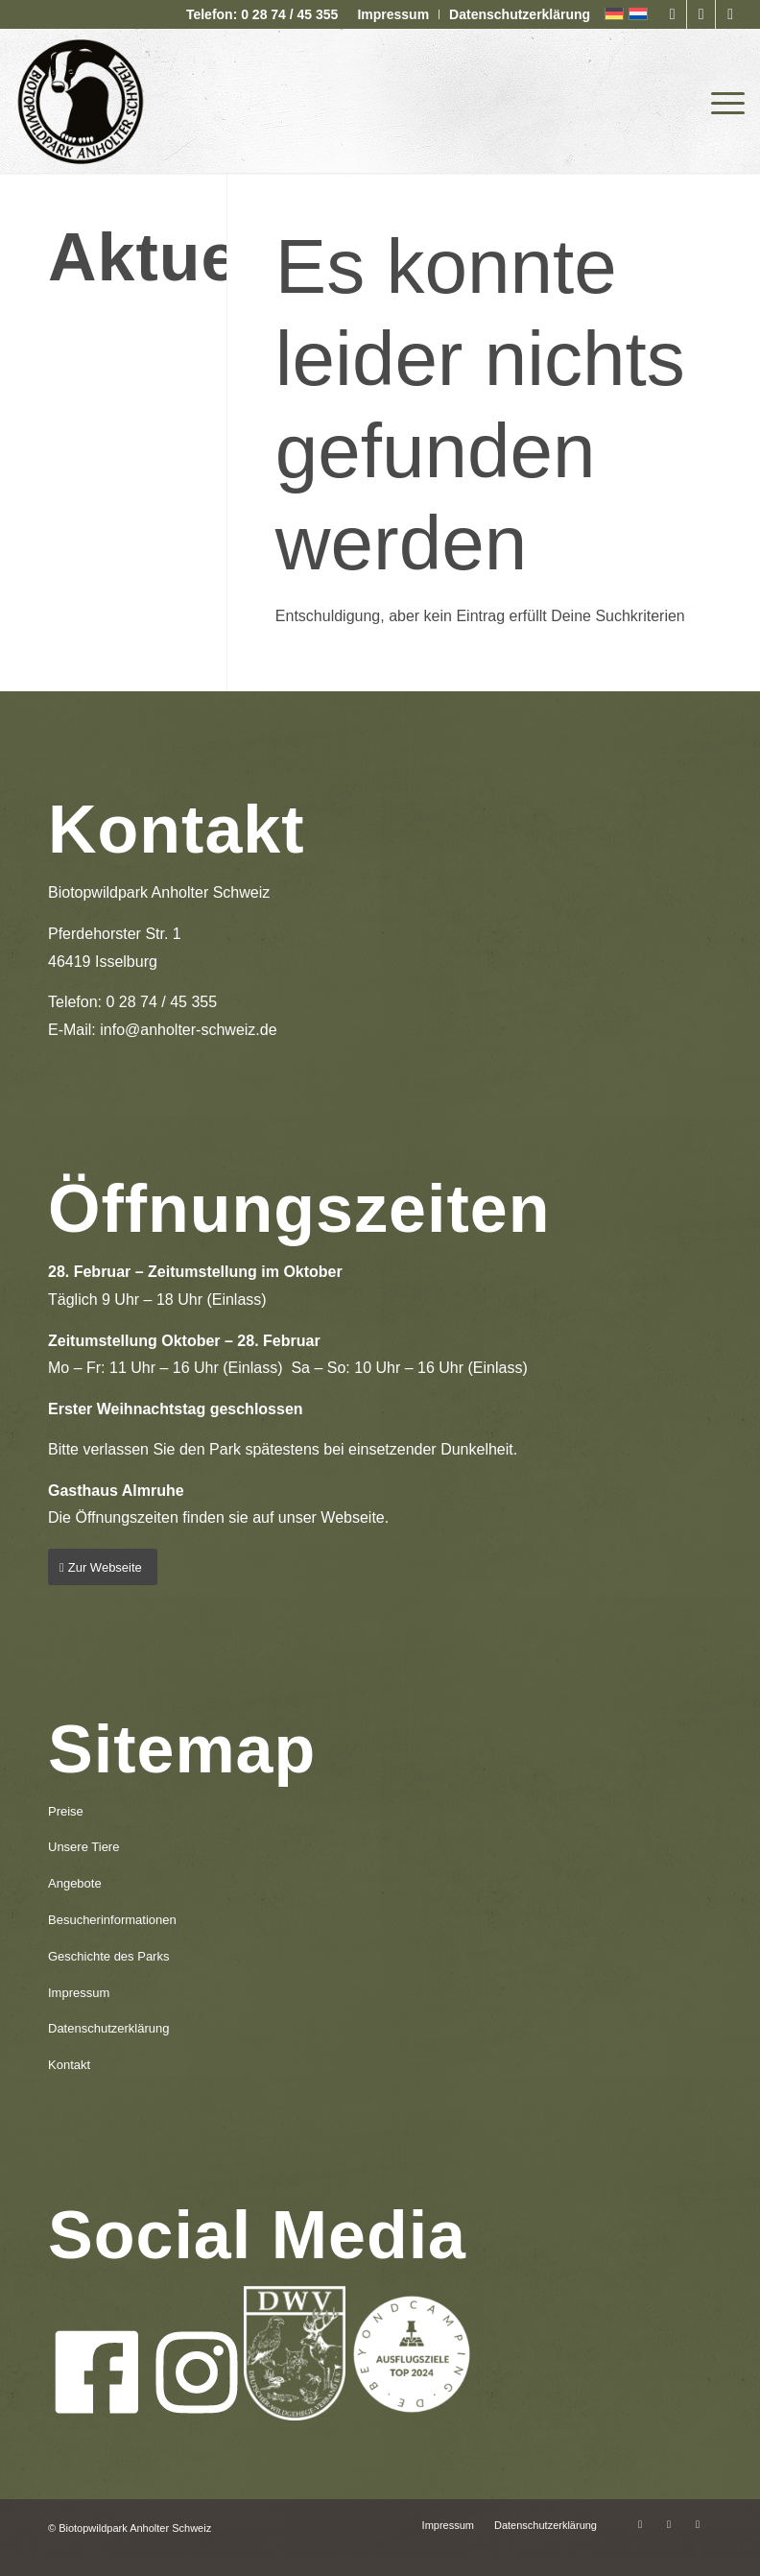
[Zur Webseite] (102, 1567)
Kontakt (69, 2065)
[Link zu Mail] (730, 14)
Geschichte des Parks (108, 1956)
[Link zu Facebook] (672, 14)
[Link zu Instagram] (701, 14)
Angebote (75, 1883)
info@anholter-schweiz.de (188, 1030)
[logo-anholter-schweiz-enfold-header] (80, 101)
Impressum (393, 14)
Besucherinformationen (112, 1920)
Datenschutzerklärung (519, 14)
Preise (65, 1811)
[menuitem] (393, 14)
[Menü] (723, 101)
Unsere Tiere (83, 1847)
